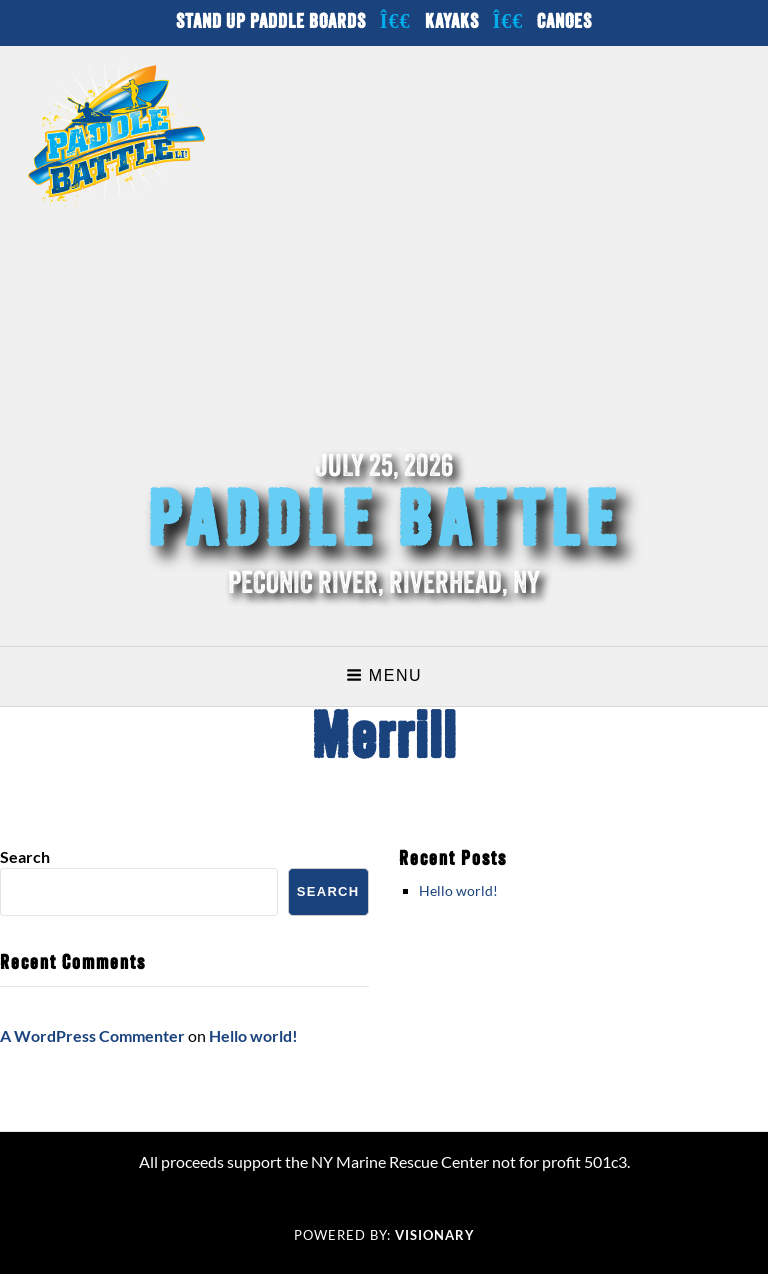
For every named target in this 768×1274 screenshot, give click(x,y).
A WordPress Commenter (92, 1035)
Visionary (435, 1235)
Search (25, 856)
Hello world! (458, 890)
